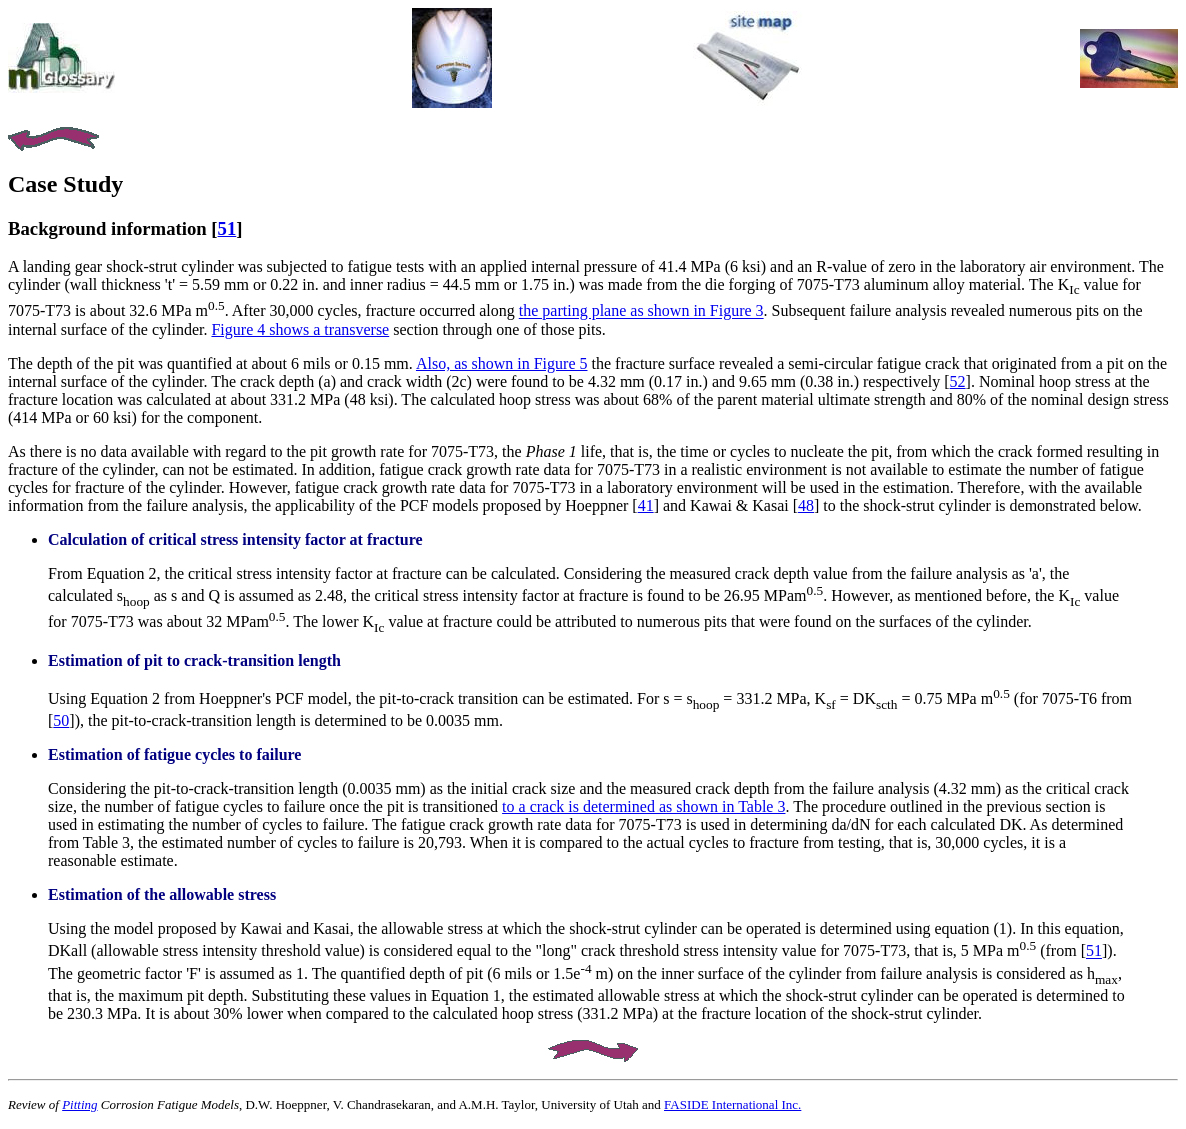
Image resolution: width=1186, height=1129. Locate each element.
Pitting (79, 1104)
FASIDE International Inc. (732, 1104)
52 (958, 381)
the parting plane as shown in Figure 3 (641, 311)
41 (646, 505)
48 (806, 505)
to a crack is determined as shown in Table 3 (643, 806)
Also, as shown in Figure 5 (502, 363)
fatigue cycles (189, 754)
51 (227, 228)
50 (61, 720)
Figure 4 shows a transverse (300, 329)
